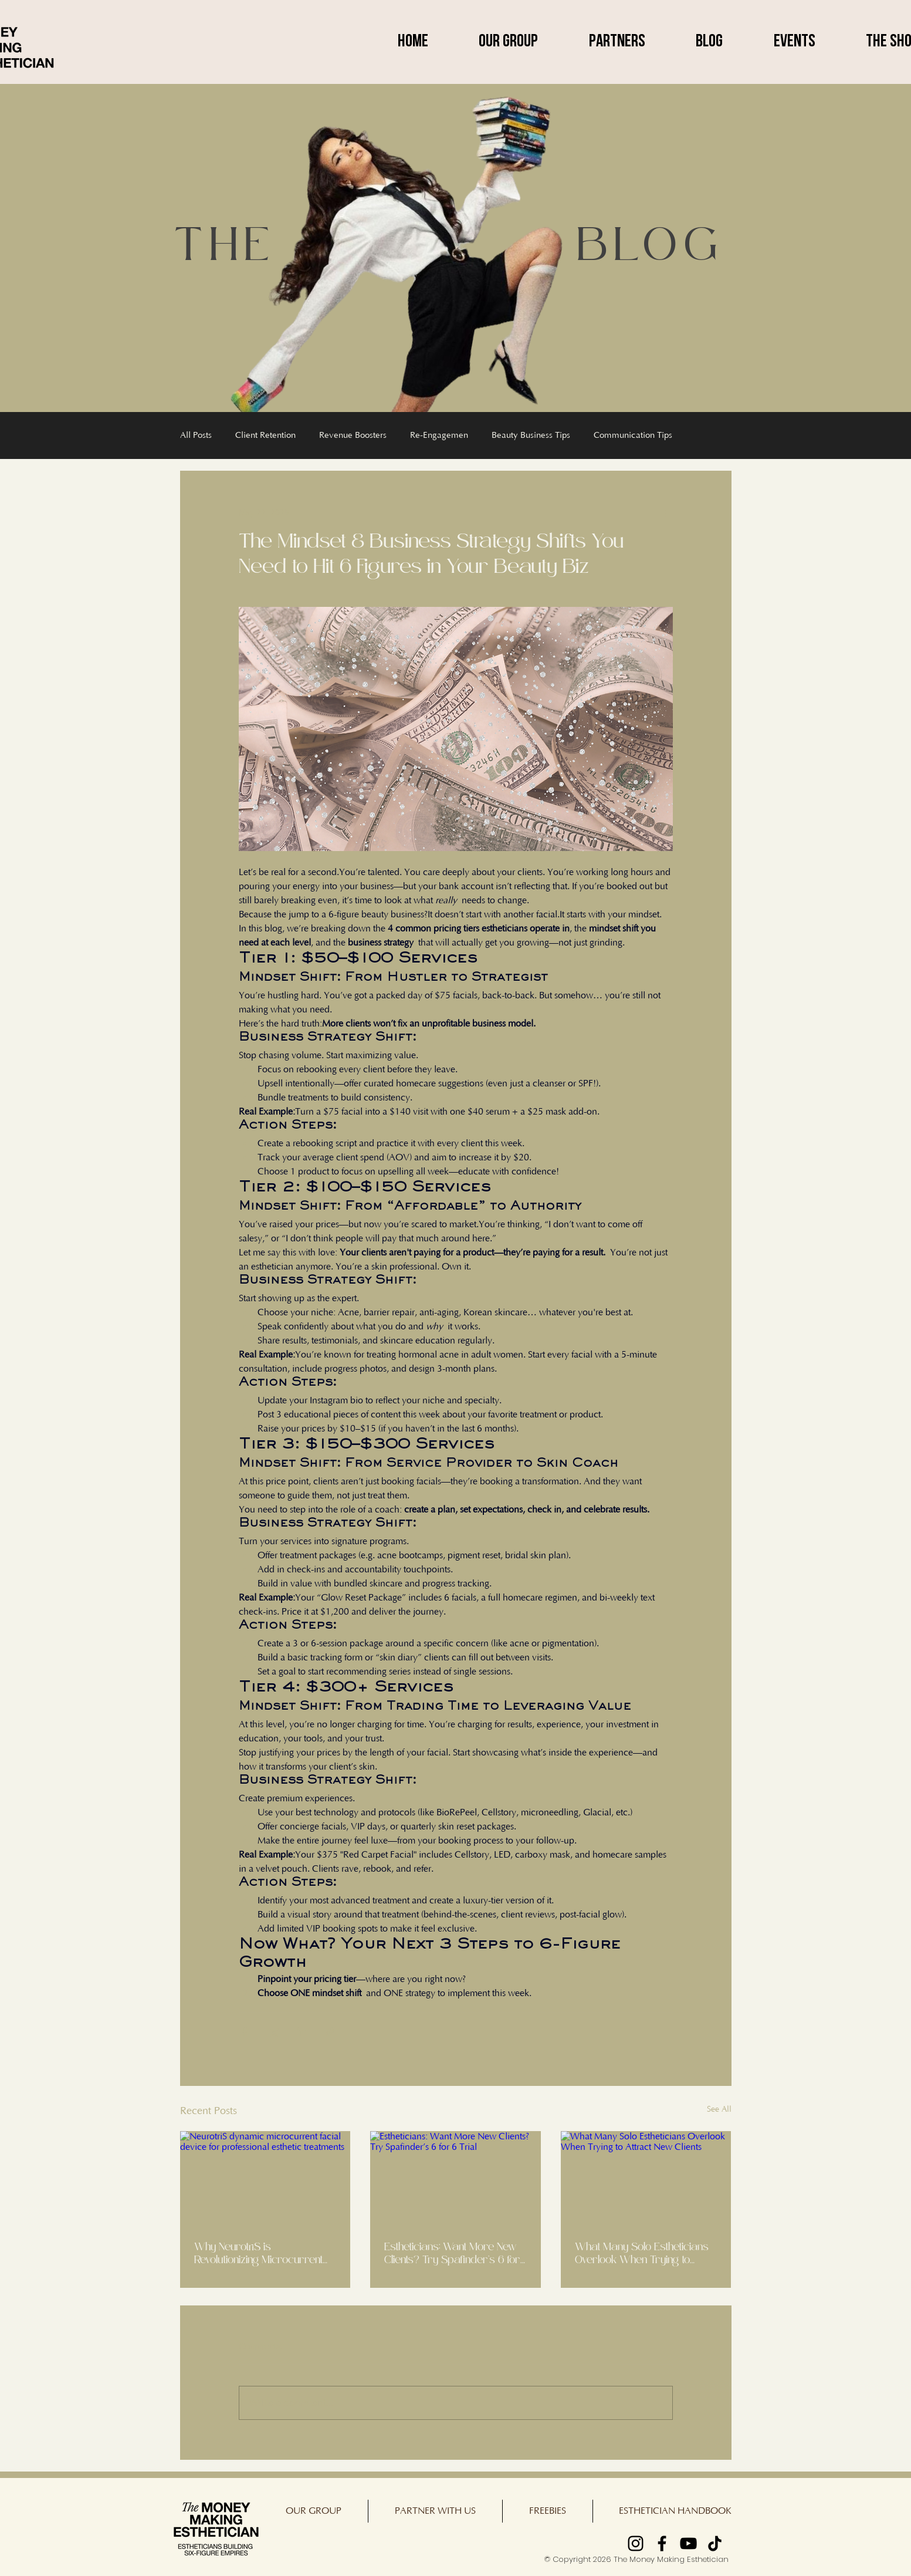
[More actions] (666, 513)
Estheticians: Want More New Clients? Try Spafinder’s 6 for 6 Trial (452, 2254)
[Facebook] (662, 2543)
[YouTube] (688, 2543)
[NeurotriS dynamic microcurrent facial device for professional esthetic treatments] (265, 2179)
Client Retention (265, 435)
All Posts (196, 435)
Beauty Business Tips (531, 435)
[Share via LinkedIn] (301, 2031)
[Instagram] (635, 2543)
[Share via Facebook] (244, 2031)
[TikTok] (715, 2543)
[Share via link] (330, 2031)
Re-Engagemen (439, 435)
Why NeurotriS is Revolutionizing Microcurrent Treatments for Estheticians (258, 2254)
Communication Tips (633, 435)
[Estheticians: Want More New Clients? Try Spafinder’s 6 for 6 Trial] (455, 2179)
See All (719, 2109)
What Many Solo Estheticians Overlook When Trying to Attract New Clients (642, 2254)
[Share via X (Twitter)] (273, 2031)
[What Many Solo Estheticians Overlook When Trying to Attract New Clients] (646, 2179)
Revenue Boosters (353, 435)
